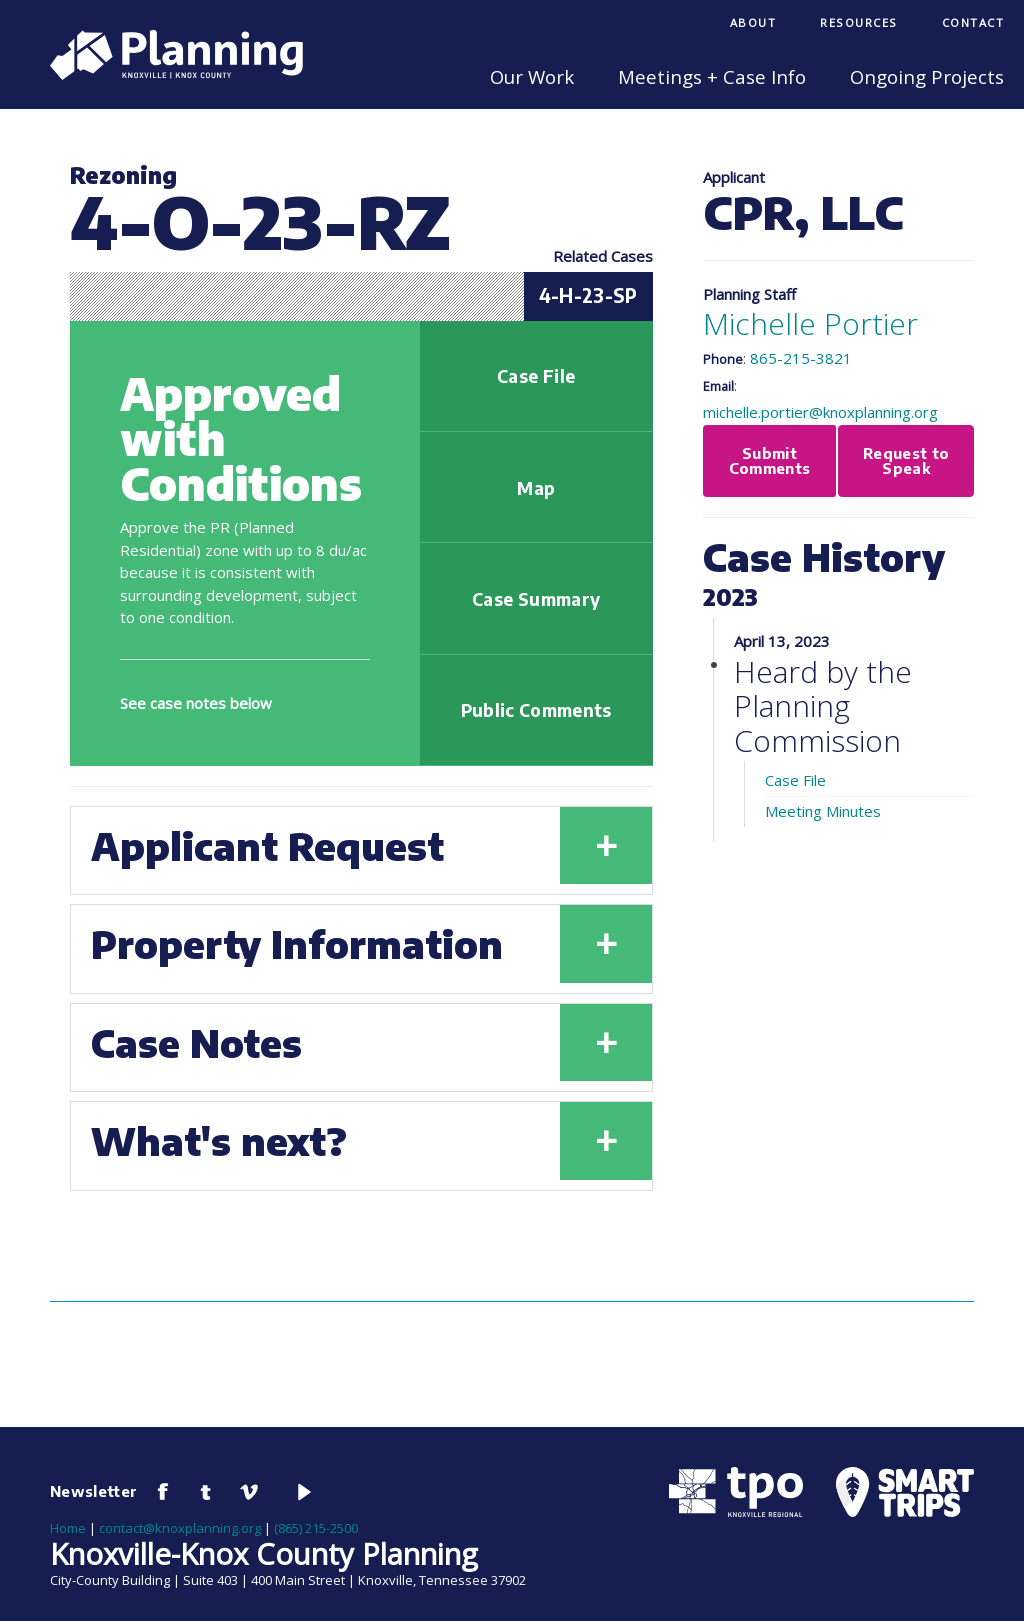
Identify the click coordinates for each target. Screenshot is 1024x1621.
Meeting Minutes (823, 811)
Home (68, 1528)
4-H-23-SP (588, 295)
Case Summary (536, 599)
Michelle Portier (810, 323)
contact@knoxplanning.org (180, 1528)
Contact (973, 22)
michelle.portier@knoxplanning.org (820, 412)
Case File (536, 376)
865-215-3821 (801, 358)
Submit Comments (770, 460)
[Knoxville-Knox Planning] (166, 74)
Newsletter (94, 1491)
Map (536, 488)
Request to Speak (906, 460)
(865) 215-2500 (316, 1528)
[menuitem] (753, 24)
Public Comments (536, 710)
